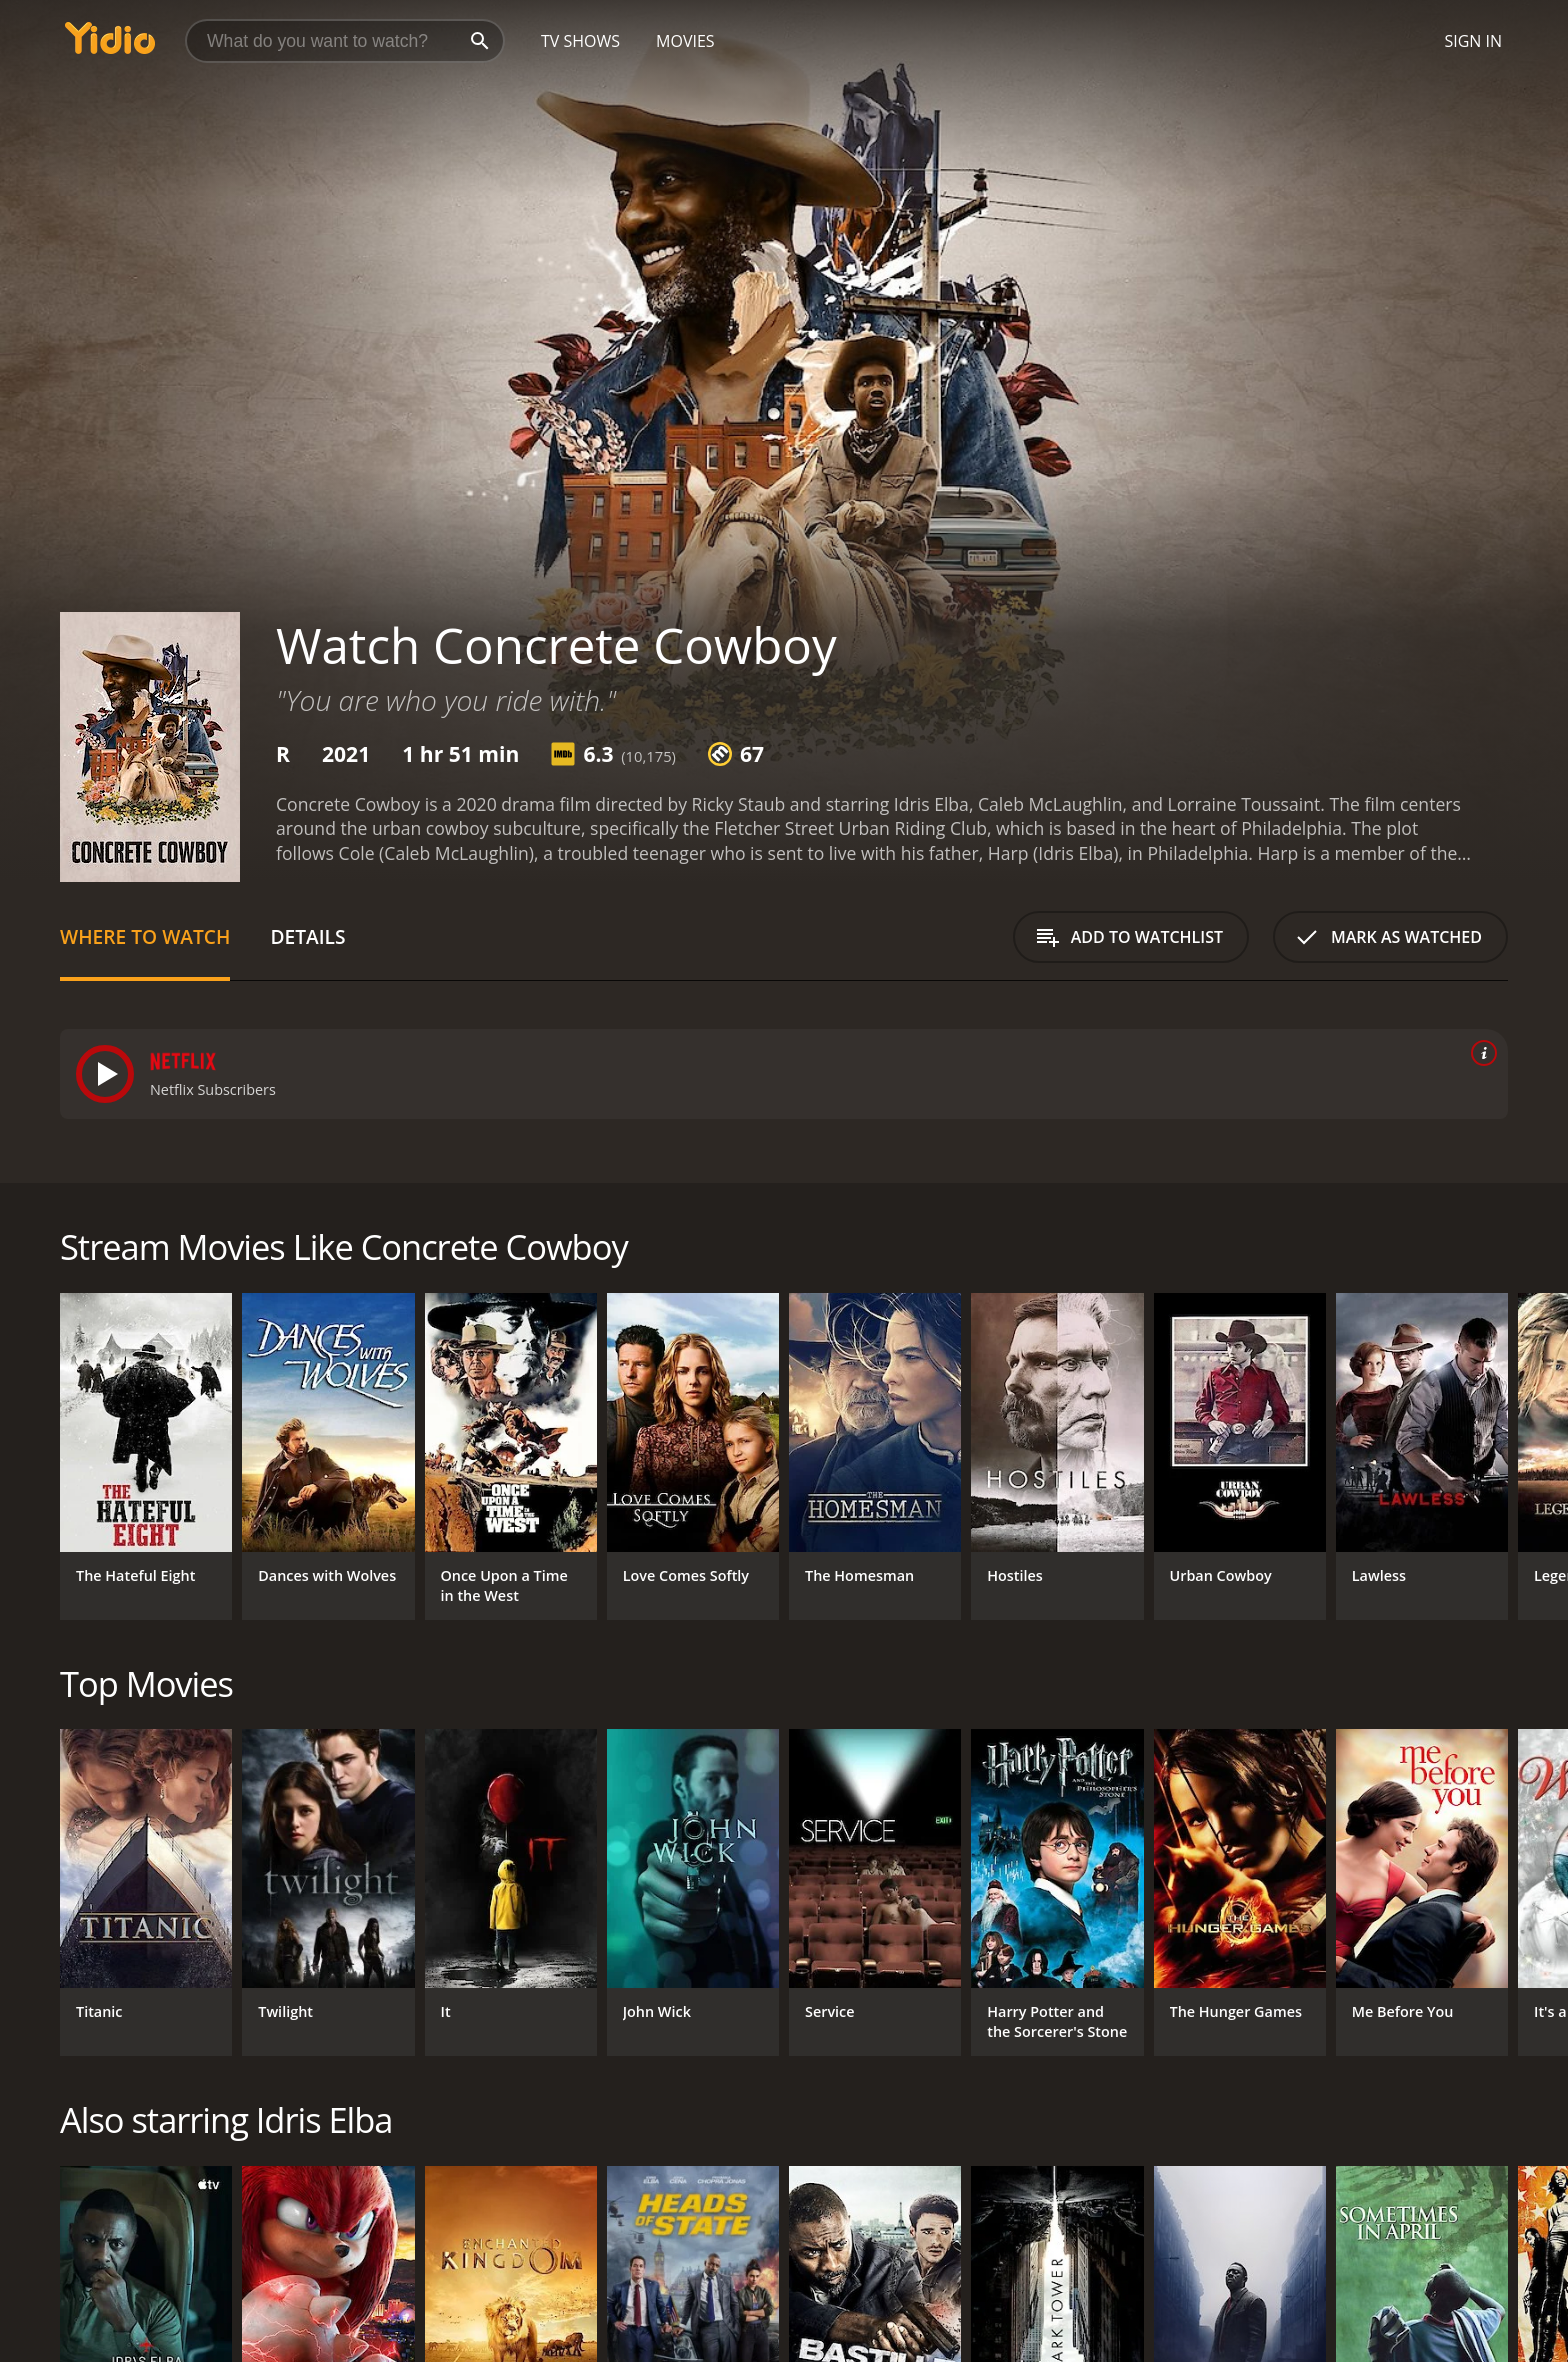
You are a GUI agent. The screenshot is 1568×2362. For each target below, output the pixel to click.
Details (307, 936)
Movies (685, 41)
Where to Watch (145, 936)
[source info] (1480, 1053)
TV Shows (580, 41)
